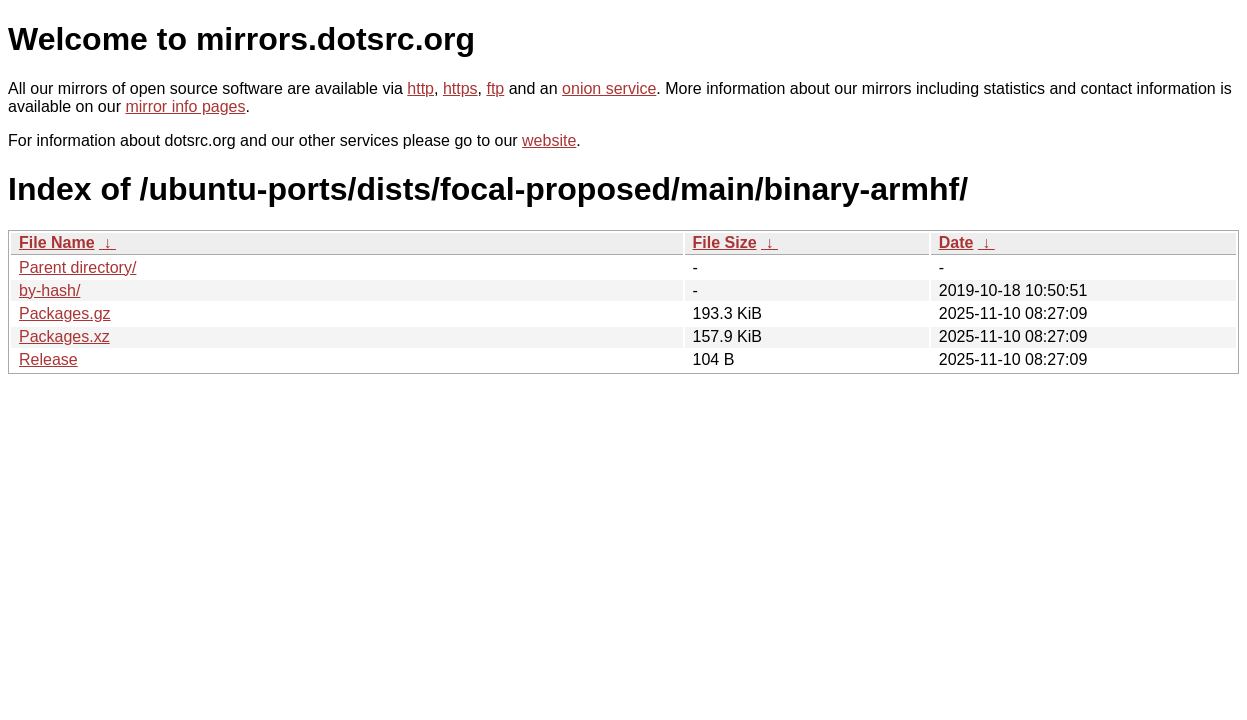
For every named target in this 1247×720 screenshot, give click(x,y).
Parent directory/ (77, 267)
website (549, 140)
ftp (495, 88)
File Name (57, 242)
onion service (609, 88)
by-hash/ (49, 290)
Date (956, 242)
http (420, 88)
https (460, 88)
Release (48, 359)
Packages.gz (65, 313)
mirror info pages (185, 106)
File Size (725, 242)
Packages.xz (64, 336)
